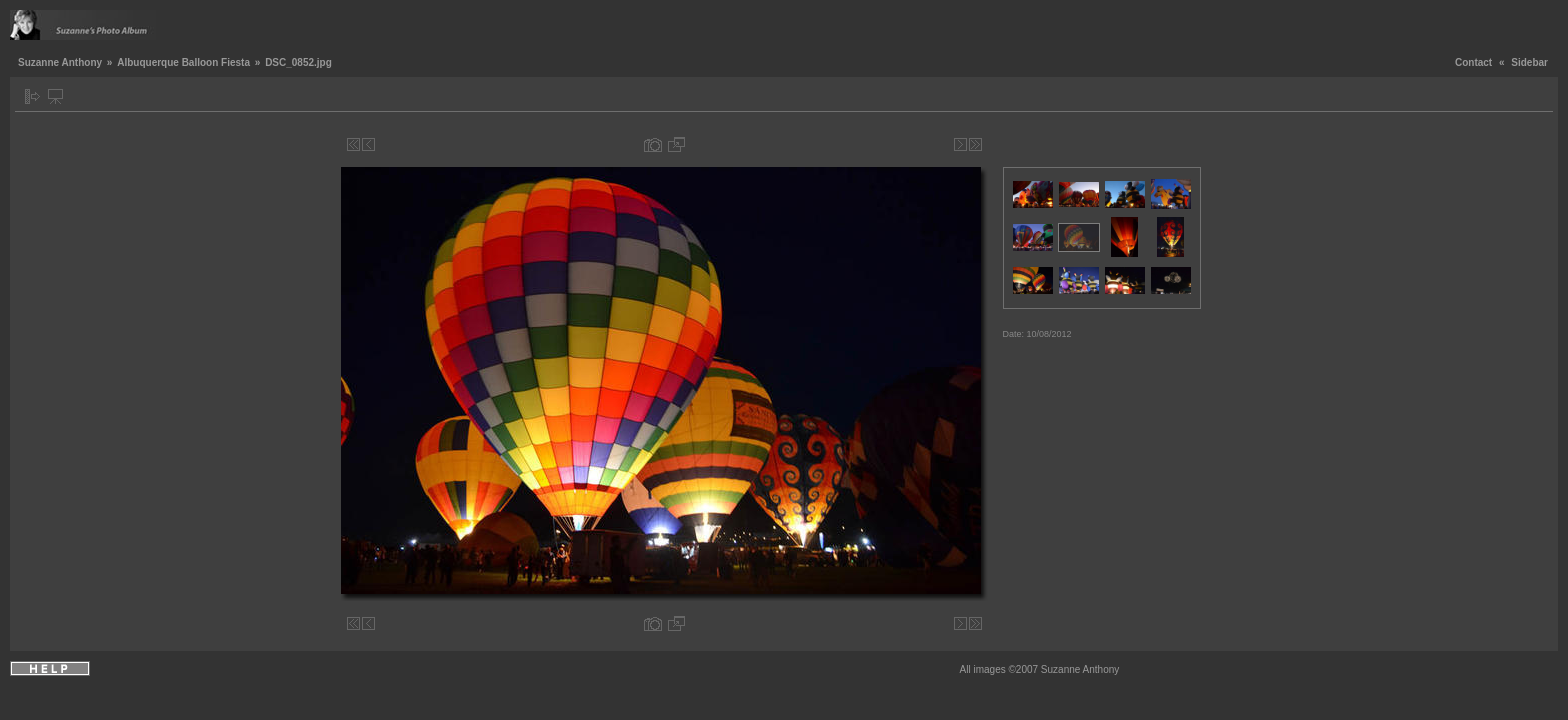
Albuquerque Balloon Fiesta (183, 62)
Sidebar (1529, 62)
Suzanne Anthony (60, 62)
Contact (1473, 62)
